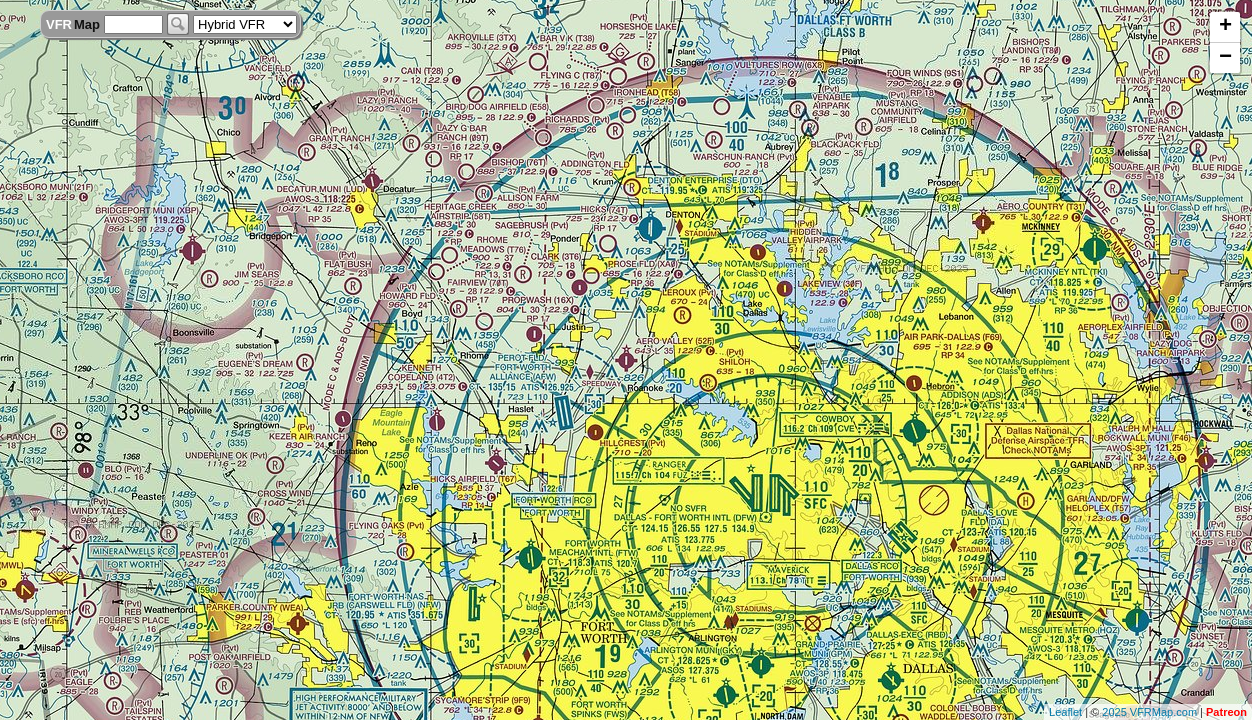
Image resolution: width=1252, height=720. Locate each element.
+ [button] (1225, 27)
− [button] (1225, 58)
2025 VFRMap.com (1149, 712)
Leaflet (1065, 712)
